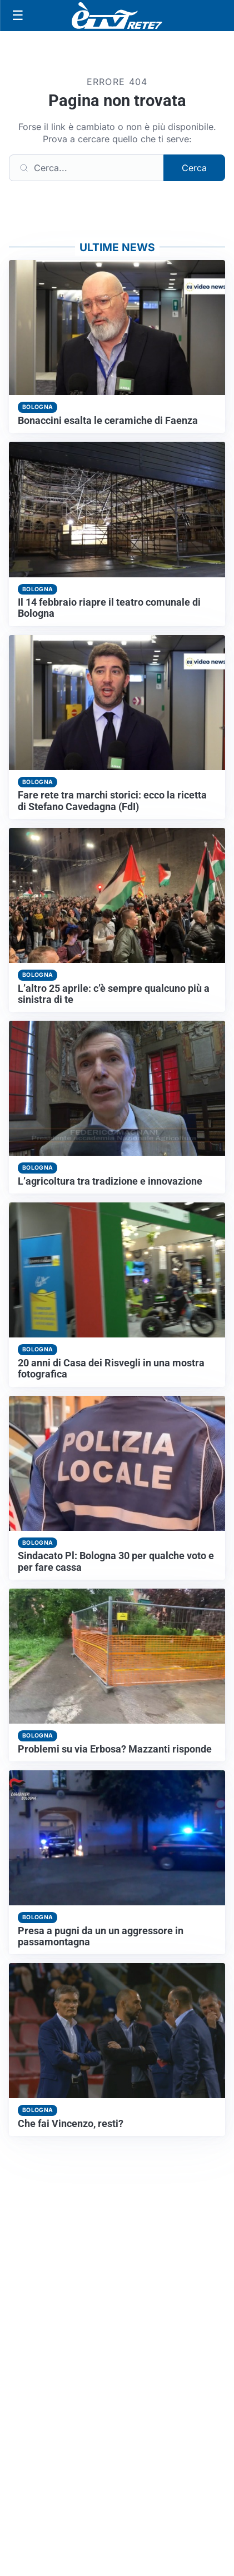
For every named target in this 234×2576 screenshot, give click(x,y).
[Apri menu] (18, 15)
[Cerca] (86, 167)
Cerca (194, 167)
